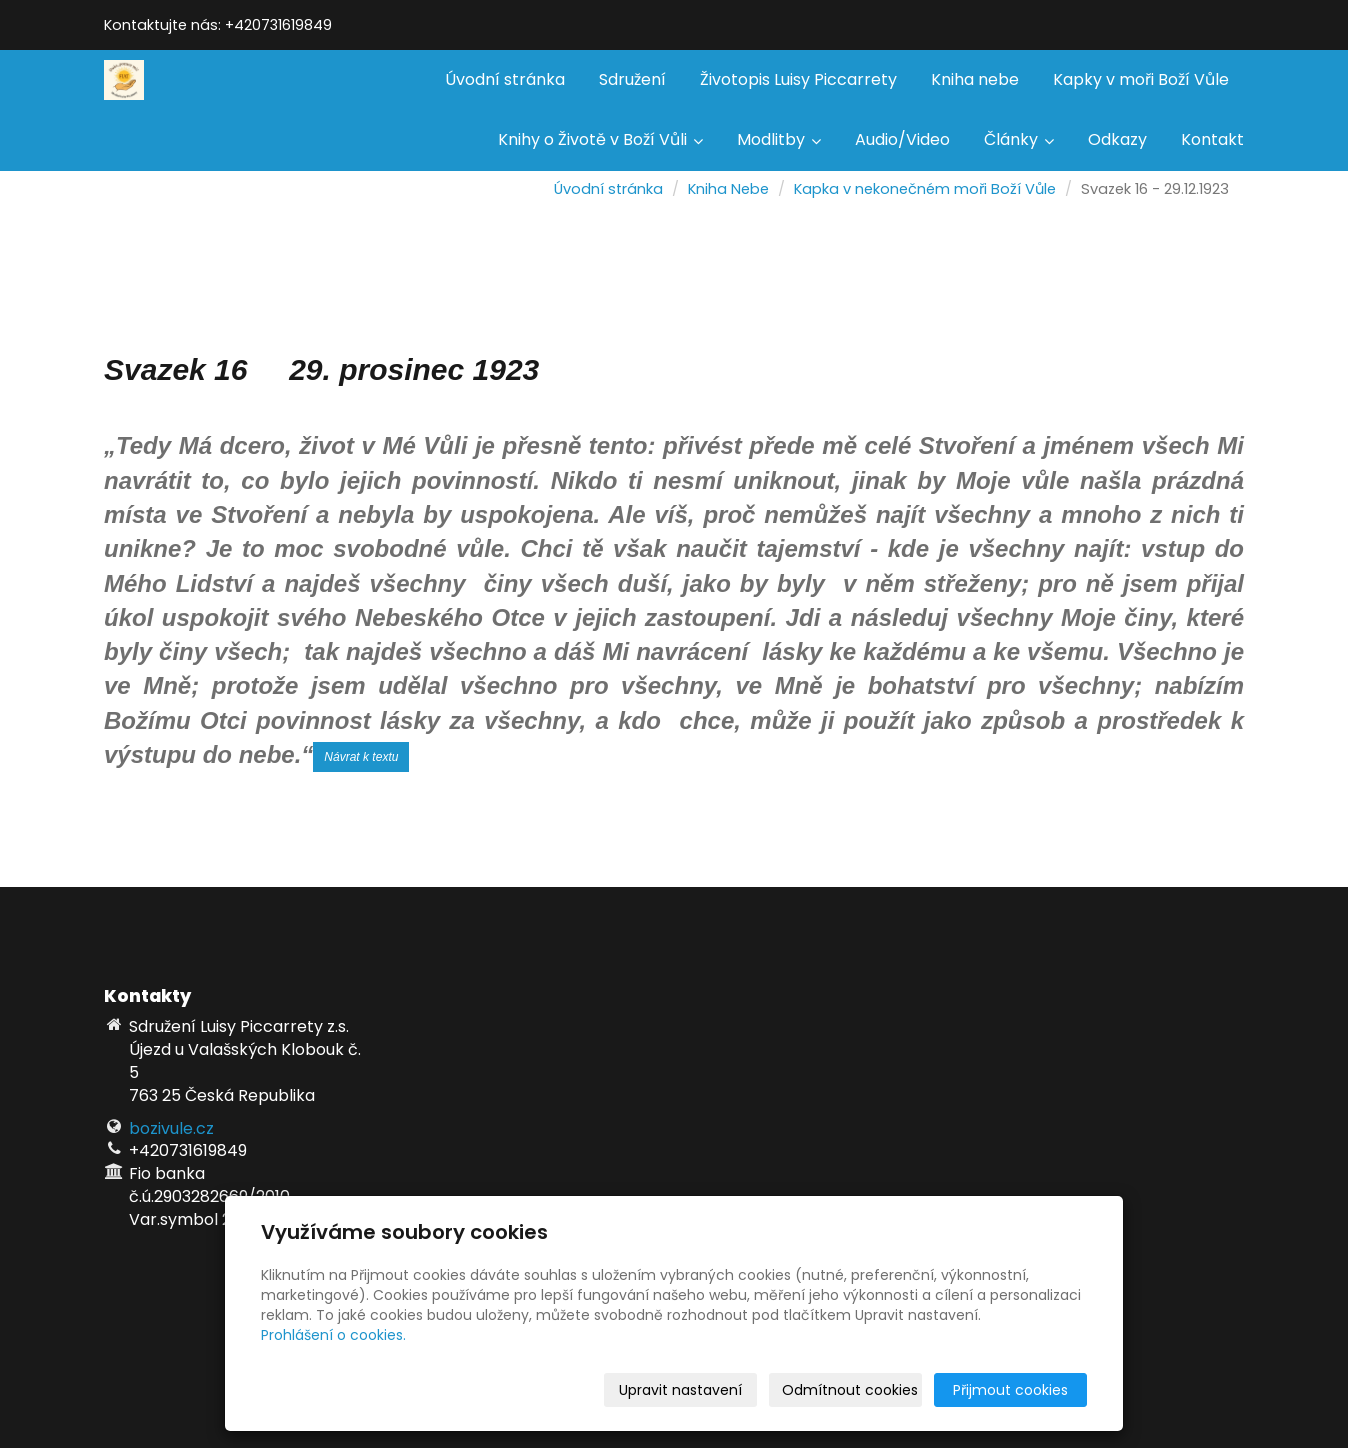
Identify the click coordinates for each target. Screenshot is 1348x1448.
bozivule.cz (171, 1128)
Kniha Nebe (728, 189)
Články (1019, 139)
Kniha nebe (975, 79)
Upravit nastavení (680, 1390)
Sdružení (632, 79)
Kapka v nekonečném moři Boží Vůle (925, 189)
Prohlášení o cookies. (333, 1335)
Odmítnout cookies (850, 1390)
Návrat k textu (361, 757)
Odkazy (1117, 139)
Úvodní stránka (505, 79)
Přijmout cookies (1010, 1390)
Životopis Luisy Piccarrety (798, 79)
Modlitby (779, 139)
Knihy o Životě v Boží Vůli (600, 139)
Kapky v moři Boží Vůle (1141, 79)
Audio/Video (902, 139)
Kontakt (1212, 139)
